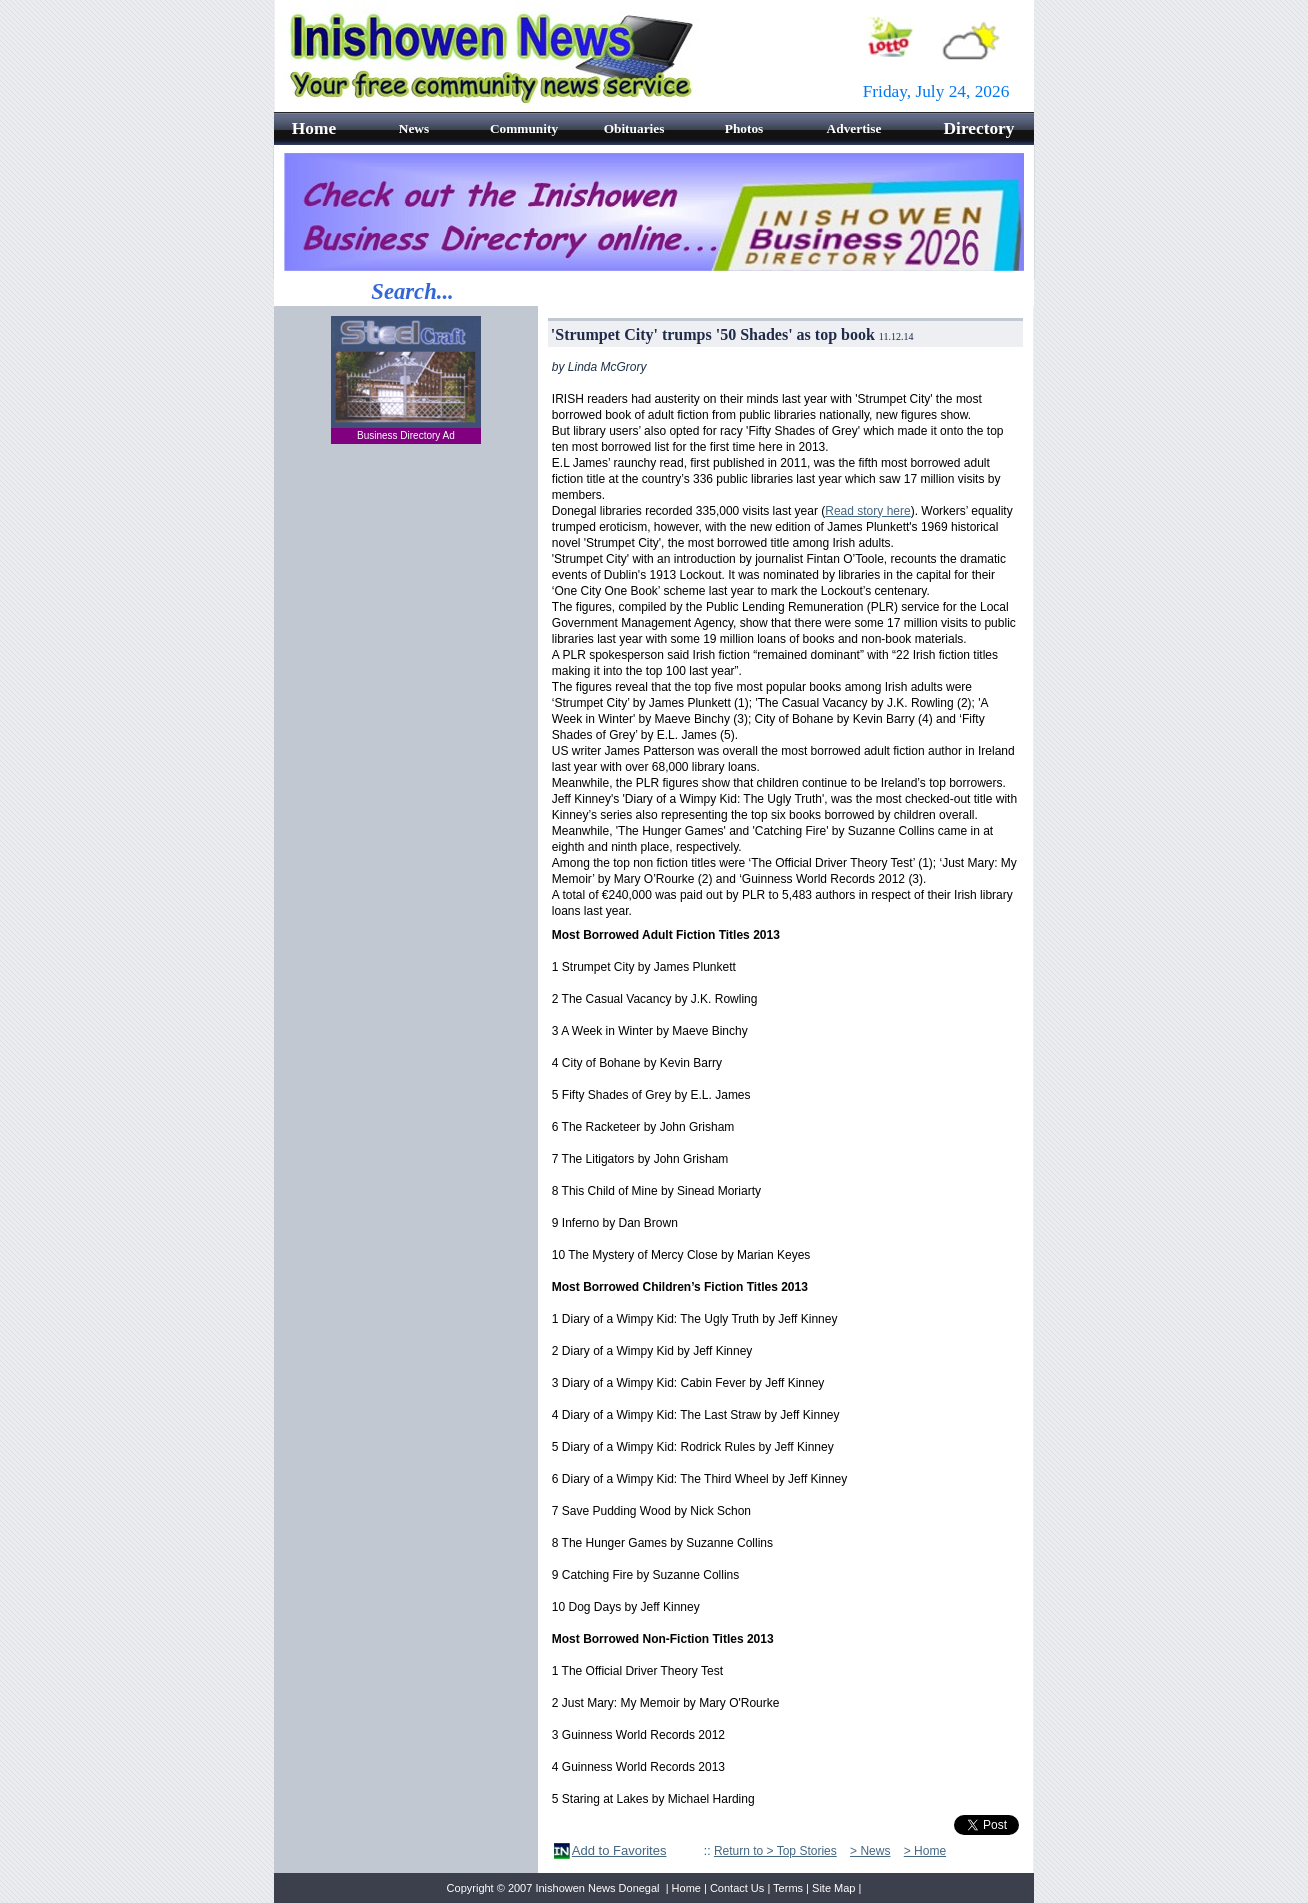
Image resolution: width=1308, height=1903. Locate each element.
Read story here (867, 511)
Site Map (833, 1888)
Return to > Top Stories (775, 1851)
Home (686, 1888)
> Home (925, 1851)
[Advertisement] (406, 782)
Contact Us (737, 1888)
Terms (788, 1888)
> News (870, 1851)
